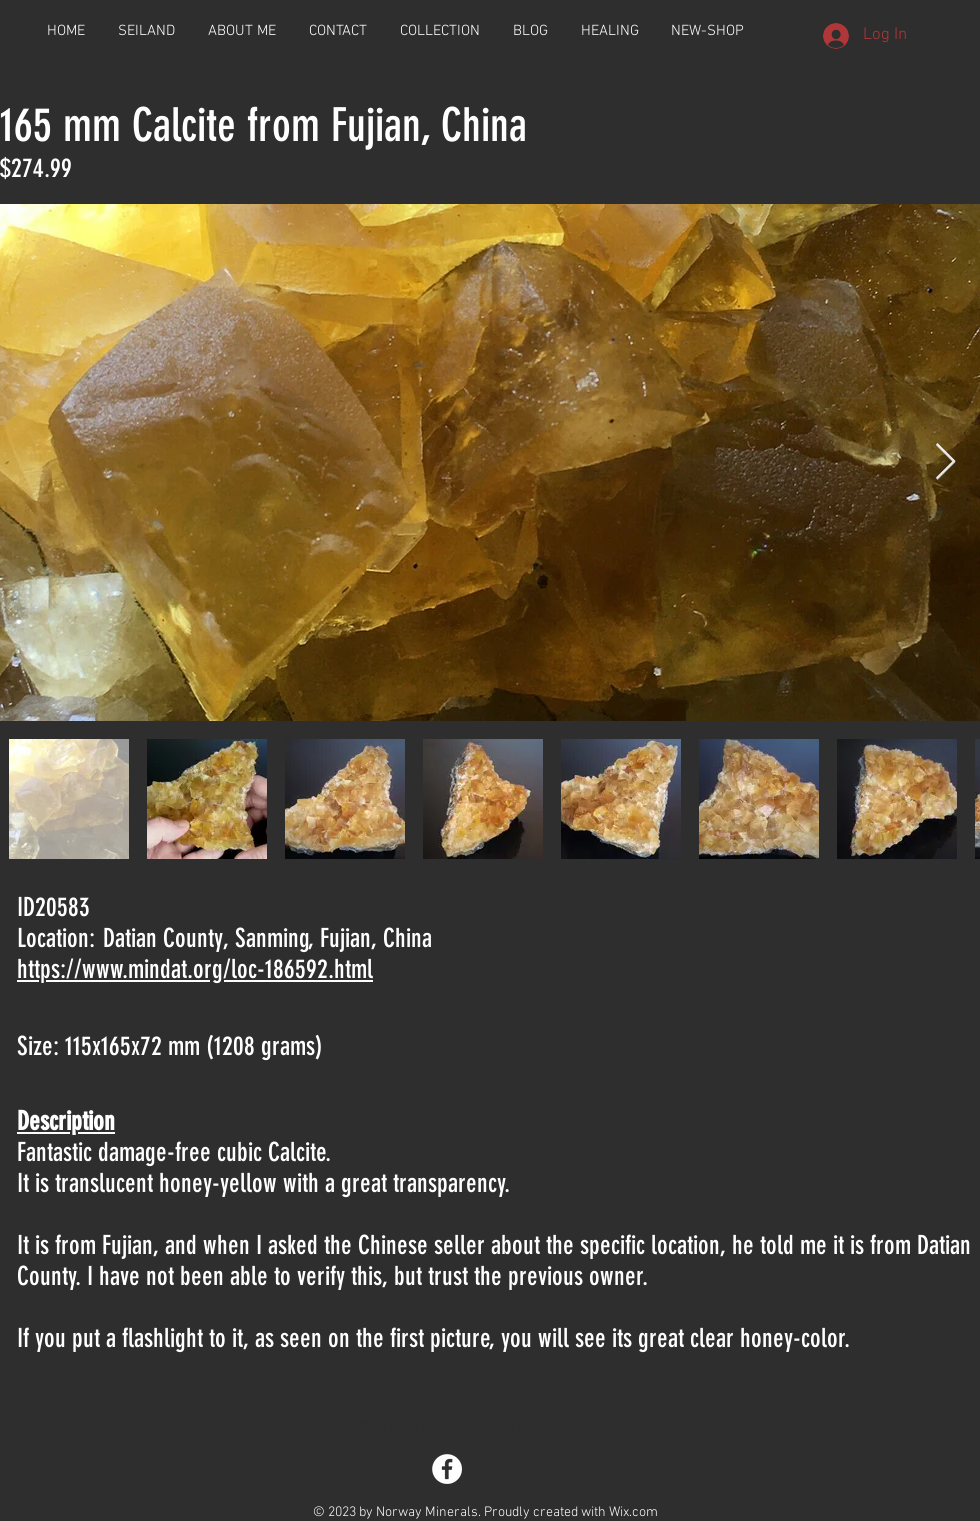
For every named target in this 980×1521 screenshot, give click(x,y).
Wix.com (633, 1512)
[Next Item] (945, 462)
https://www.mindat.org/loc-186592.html (195, 969)
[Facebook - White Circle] (447, 1469)
